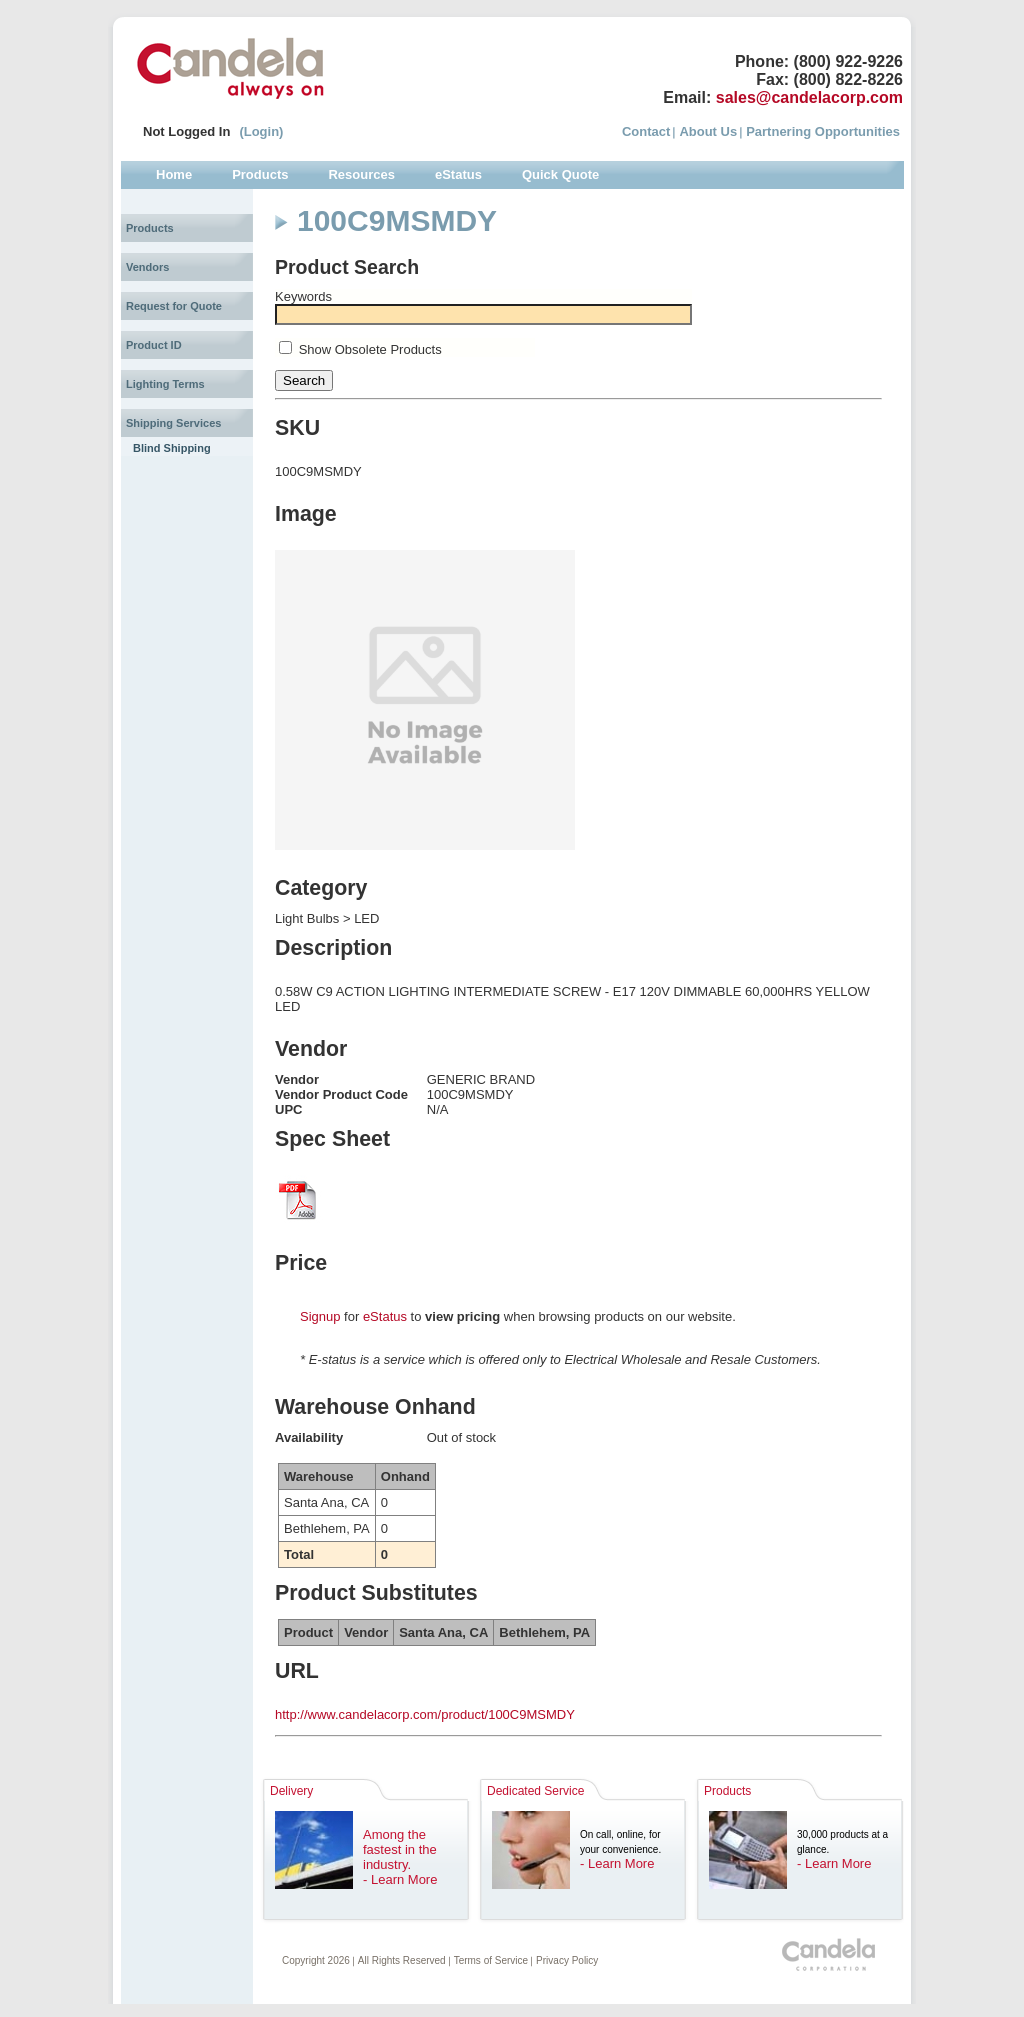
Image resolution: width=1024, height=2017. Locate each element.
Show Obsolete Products (370, 349)
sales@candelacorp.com (809, 97)
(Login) (261, 131)
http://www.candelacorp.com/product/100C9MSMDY (425, 1714)
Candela (230, 68)
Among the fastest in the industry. (400, 1849)
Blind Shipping (172, 448)
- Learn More (400, 1879)
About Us (708, 131)
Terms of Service (491, 1960)
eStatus (385, 1316)
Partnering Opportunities (823, 131)
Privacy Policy (567, 1960)
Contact (646, 131)
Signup (320, 1316)
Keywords (303, 296)
